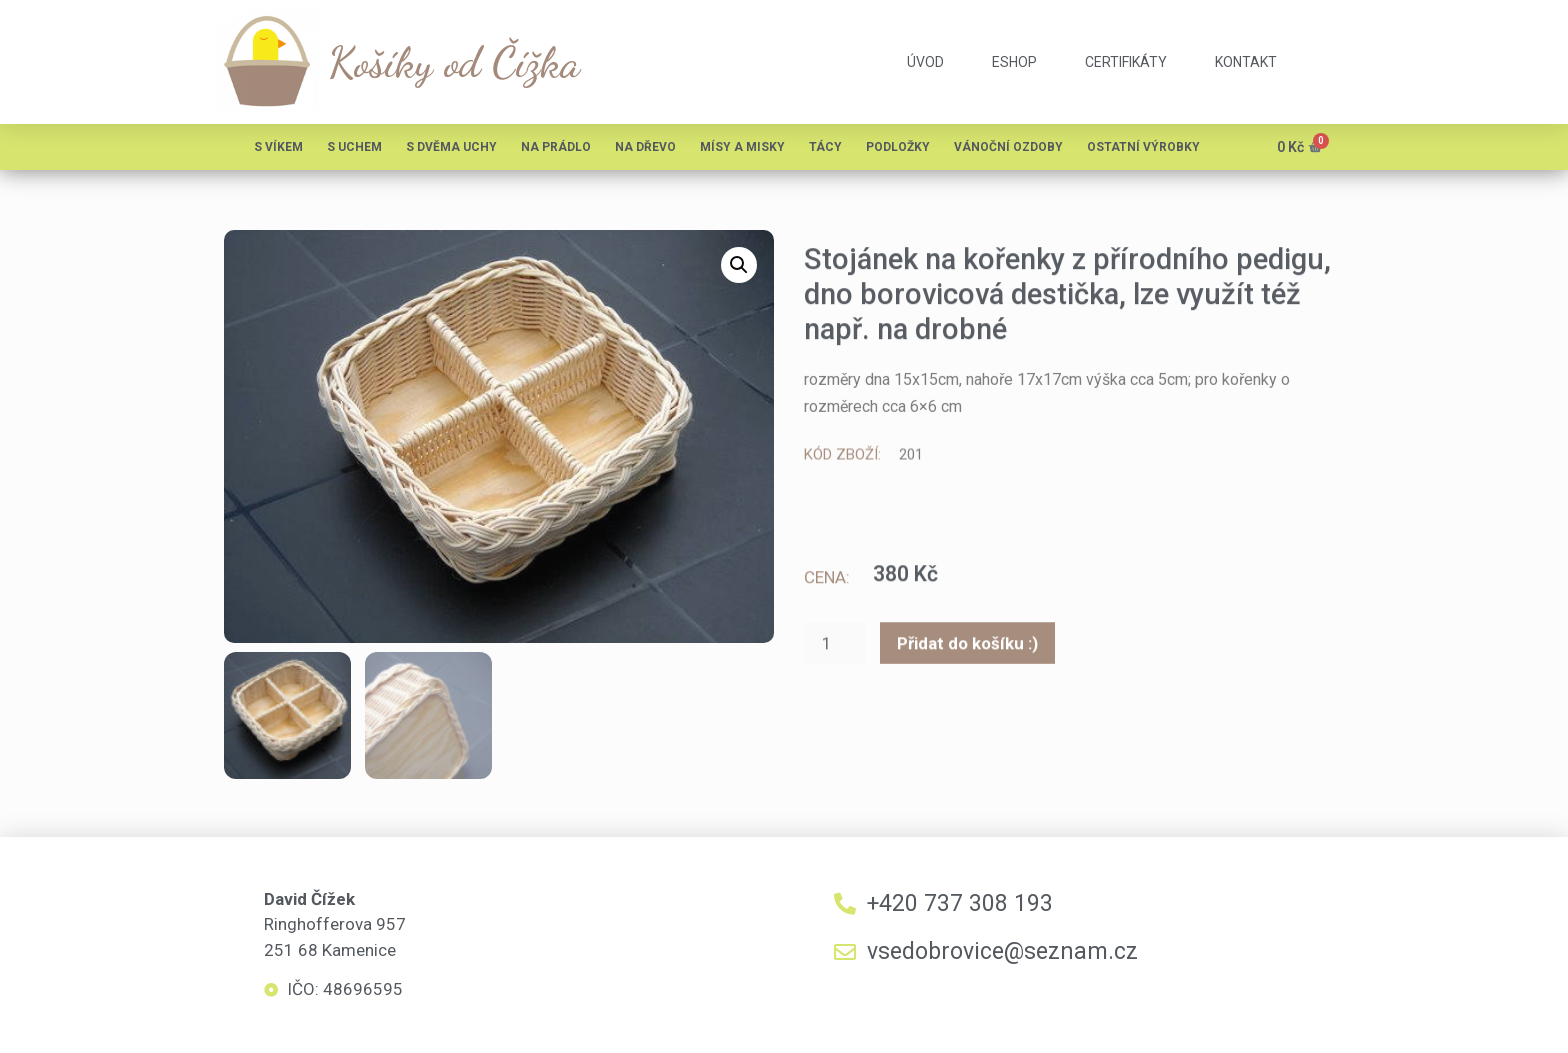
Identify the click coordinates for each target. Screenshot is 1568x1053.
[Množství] (835, 646)
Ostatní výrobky (1143, 147)
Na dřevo (645, 147)
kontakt (1246, 62)
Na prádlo (556, 147)
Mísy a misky (742, 147)
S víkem (278, 147)
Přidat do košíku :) (967, 645)
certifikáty (1126, 62)
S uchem (354, 147)
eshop (1014, 62)
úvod (925, 62)
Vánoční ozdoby (1008, 147)
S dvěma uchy (451, 147)
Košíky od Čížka (454, 62)
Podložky (898, 147)
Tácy (825, 147)
